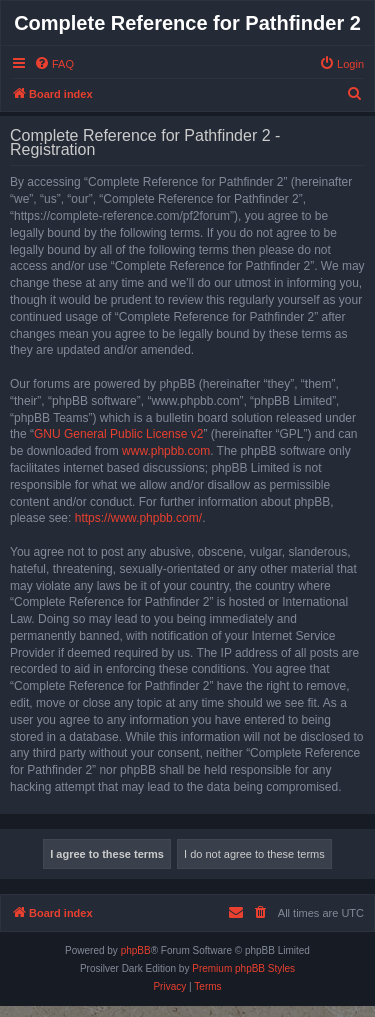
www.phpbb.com (166, 451)
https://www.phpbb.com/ (138, 518)
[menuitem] (54, 64)
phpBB (136, 950)
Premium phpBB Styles (243, 968)
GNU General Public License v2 (118, 434)
